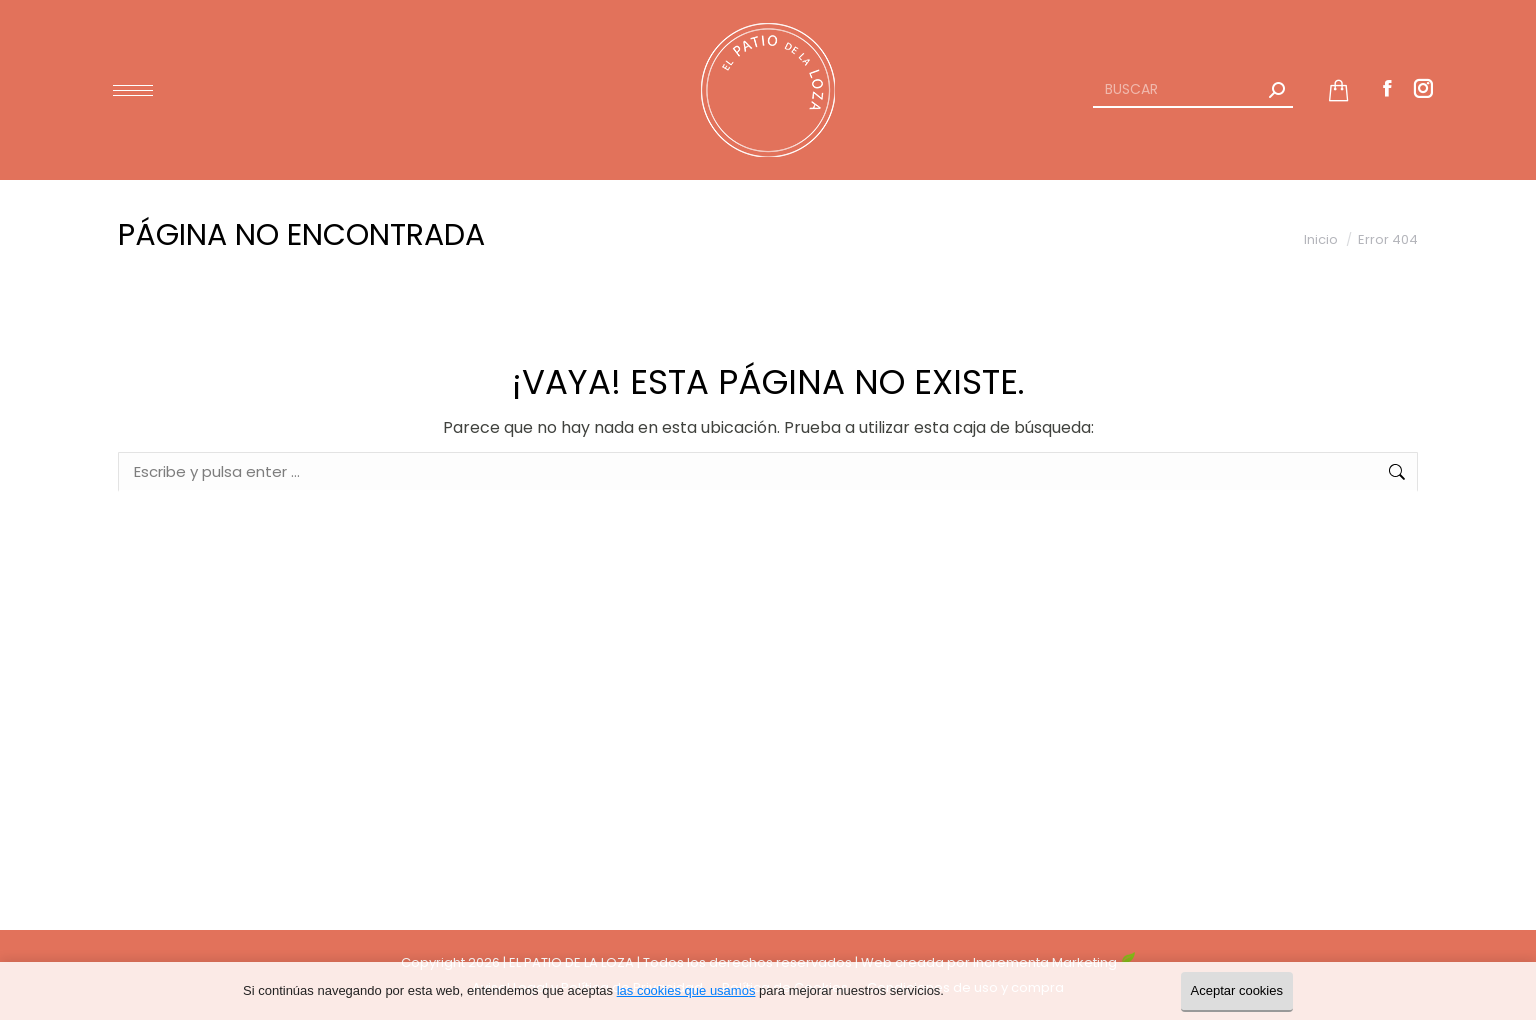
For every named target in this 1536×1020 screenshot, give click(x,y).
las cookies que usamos (686, 990)
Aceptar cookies (1237, 990)
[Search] (1193, 90)
